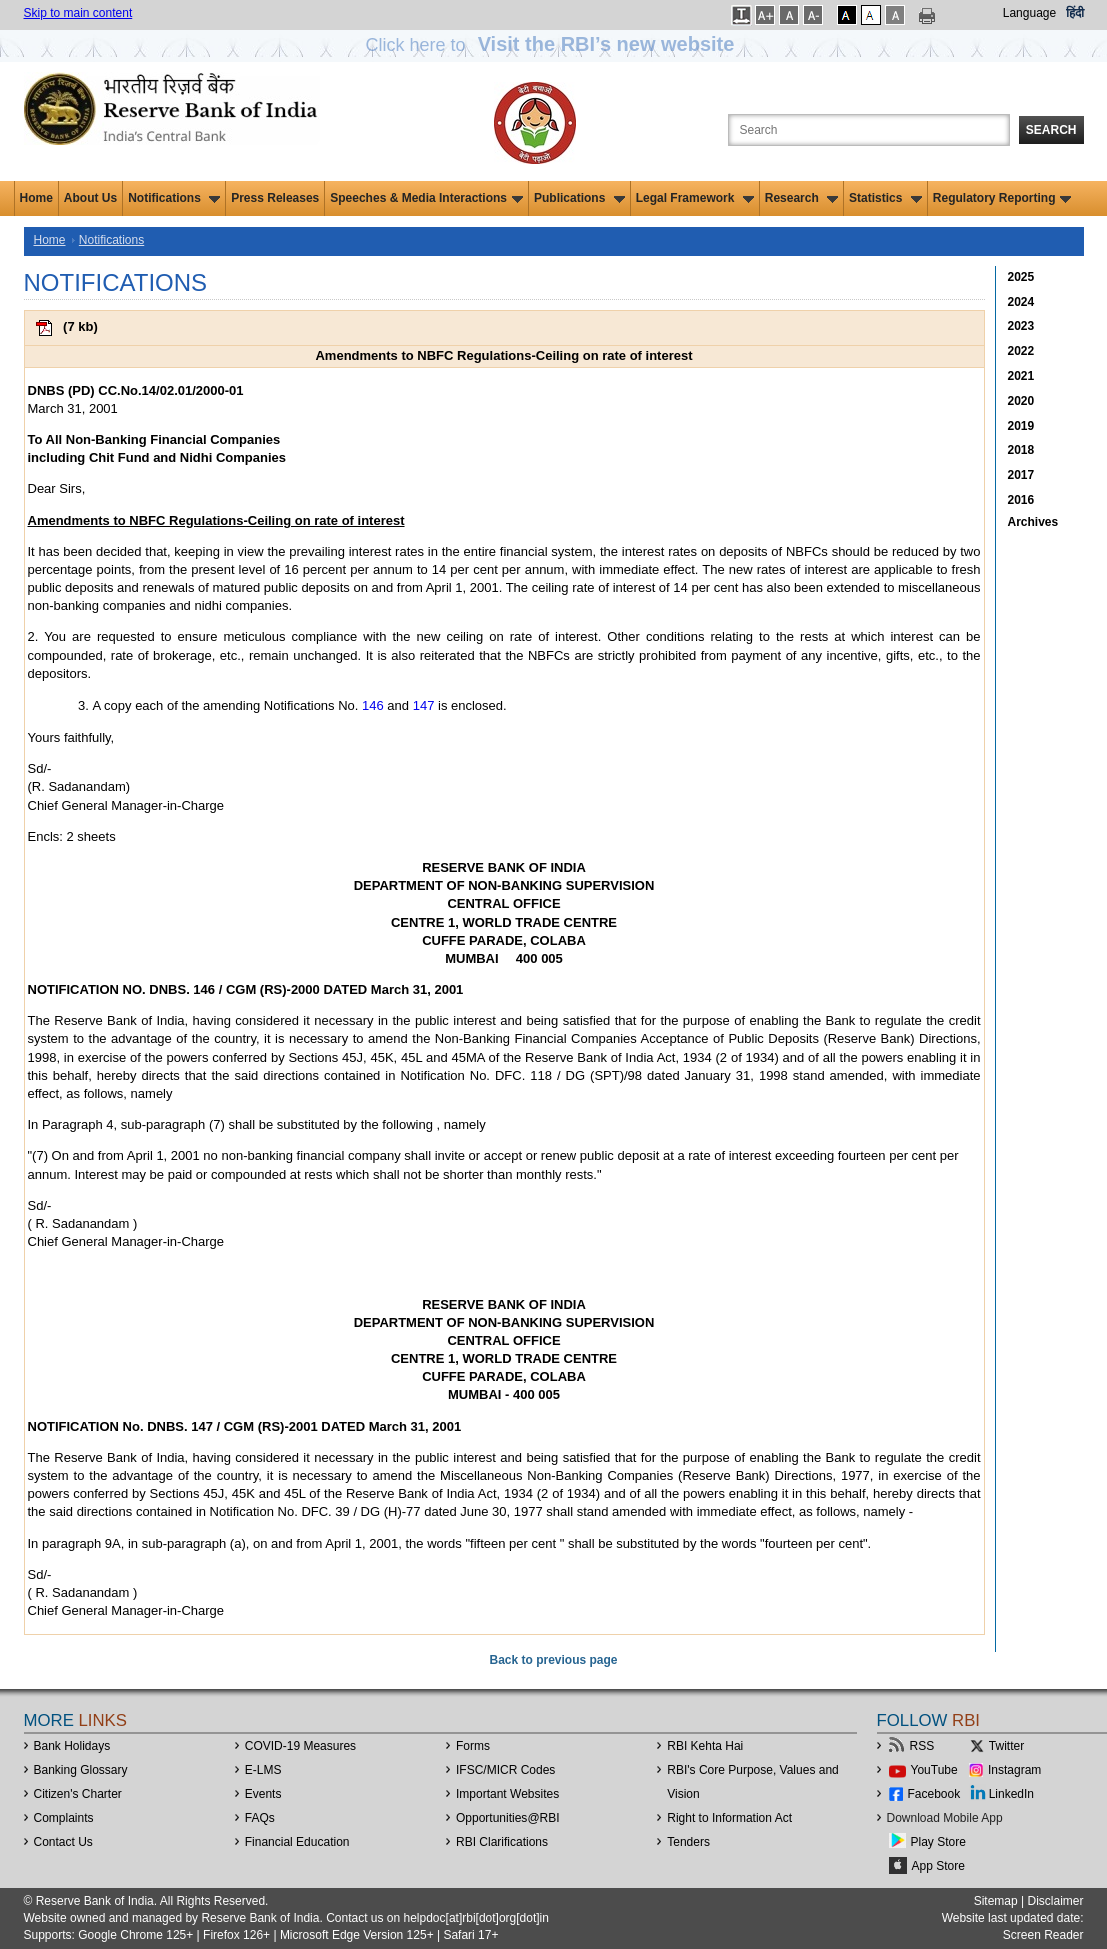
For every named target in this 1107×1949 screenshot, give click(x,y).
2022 (1021, 351)
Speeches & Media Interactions (426, 198)
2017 (1021, 475)
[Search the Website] (869, 130)
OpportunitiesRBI (508, 1818)
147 (424, 705)
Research (801, 198)
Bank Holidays (72, 1746)
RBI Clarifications (502, 1842)
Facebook (934, 1794)
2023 (1021, 326)
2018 (1021, 450)
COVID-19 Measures (300, 1746)
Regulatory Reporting (1002, 198)
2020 (1021, 401)
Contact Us (63, 1842)
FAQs (260, 1818)
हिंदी (1075, 13)
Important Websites (507, 1794)
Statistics (885, 198)
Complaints (64, 1818)
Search (1051, 130)
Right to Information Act (729, 1818)
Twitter (1006, 1746)
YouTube (934, 1770)
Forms (473, 1746)
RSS (922, 1746)
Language (1029, 13)
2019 (1021, 426)
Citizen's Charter (78, 1794)
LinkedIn (1011, 1794)
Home (36, 198)
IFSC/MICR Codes (505, 1770)
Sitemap (996, 1901)
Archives (1033, 522)
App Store (938, 1866)
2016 (1021, 500)
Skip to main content (78, 13)
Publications (579, 198)
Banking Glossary (81, 1770)
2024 (1021, 302)
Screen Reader (1043, 1935)
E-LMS (263, 1770)
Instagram (1014, 1770)
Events (263, 1794)
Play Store (938, 1842)
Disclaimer (1055, 1901)
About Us (90, 198)
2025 (1021, 277)
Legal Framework (695, 198)
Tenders (688, 1842)
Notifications (174, 198)
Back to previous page (553, 1660)
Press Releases (275, 198)
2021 (1021, 376)
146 (373, 705)
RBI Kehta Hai (705, 1746)
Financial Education (297, 1842)
